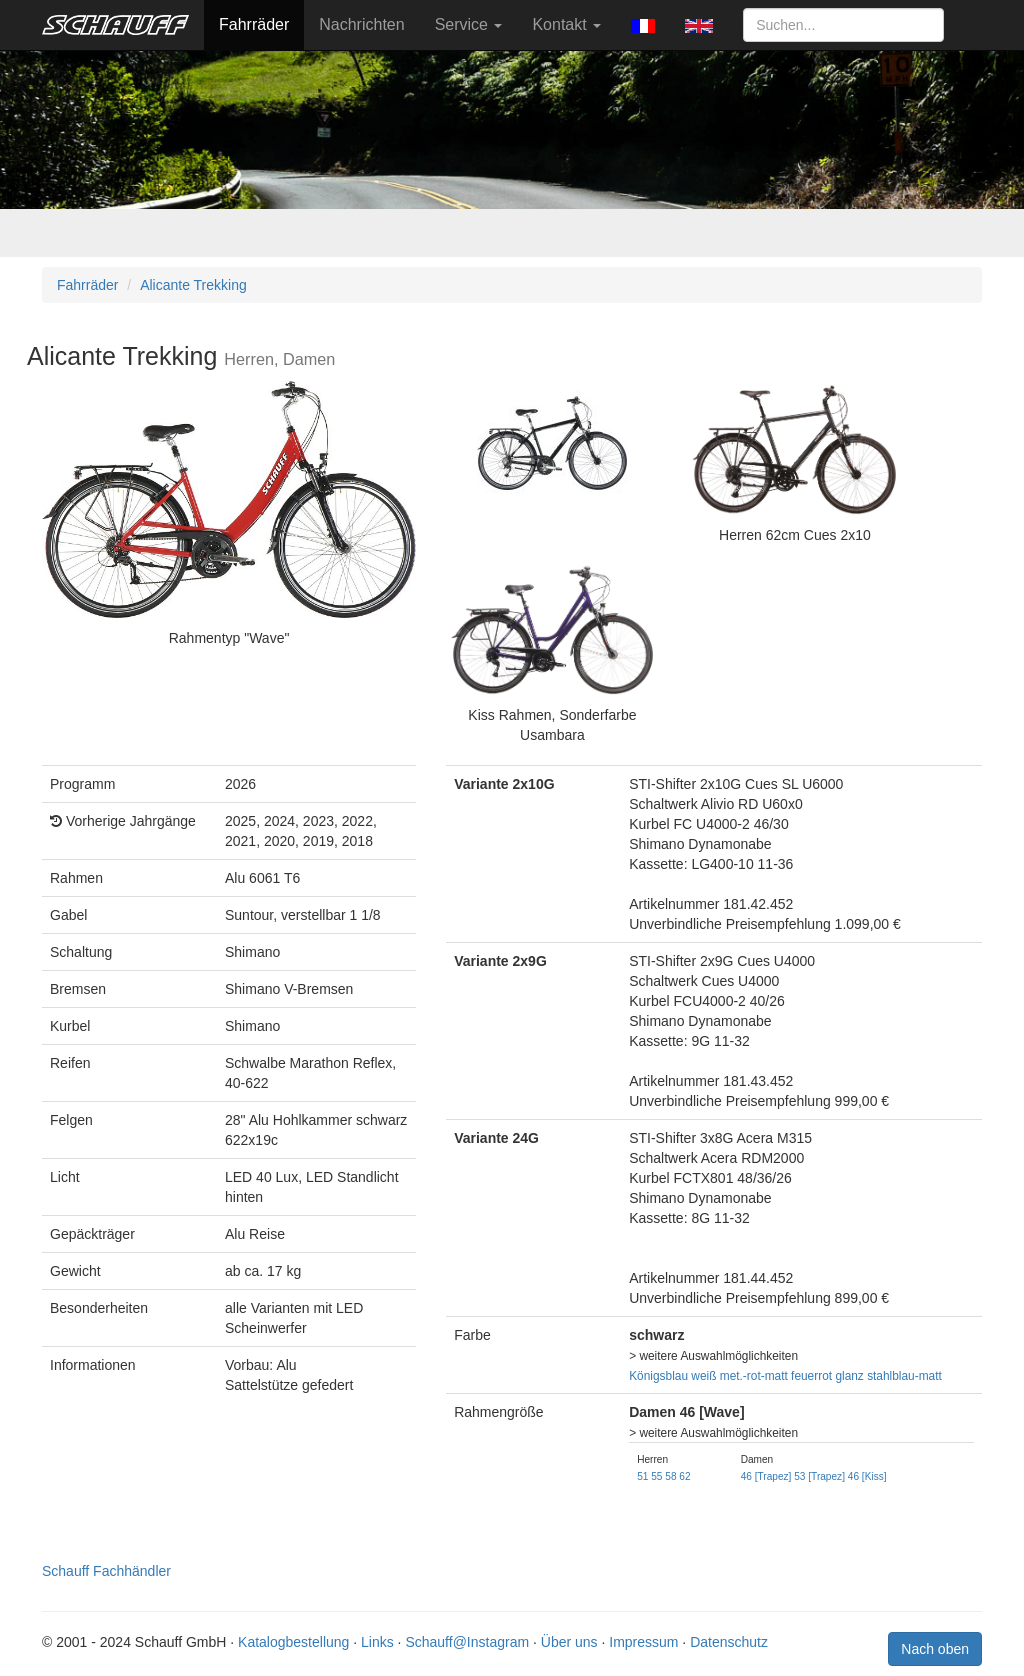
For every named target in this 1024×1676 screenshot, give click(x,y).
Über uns (569, 1642)
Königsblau (658, 1376)
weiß (703, 1376)
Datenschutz (729, 1642)
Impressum (643, 1642)
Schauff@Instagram (467, 1642)
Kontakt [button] (566, 24)
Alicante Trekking (193, 285)
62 (684, 1476)
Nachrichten (361, 24)
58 (670, 1476)
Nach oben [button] (935, 1649)
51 (642, 1476)
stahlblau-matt (904, 1376)
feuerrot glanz (827, 1376)
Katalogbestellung (293, 1642)
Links (377, 1642)
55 (656, 1476)
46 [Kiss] (867, 1476)
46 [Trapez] (766, 1476)
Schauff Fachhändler (106, 1571)
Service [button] (469, 24)
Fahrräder (254, 24)
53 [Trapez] (819, 1476)
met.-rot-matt (754, 1376)
